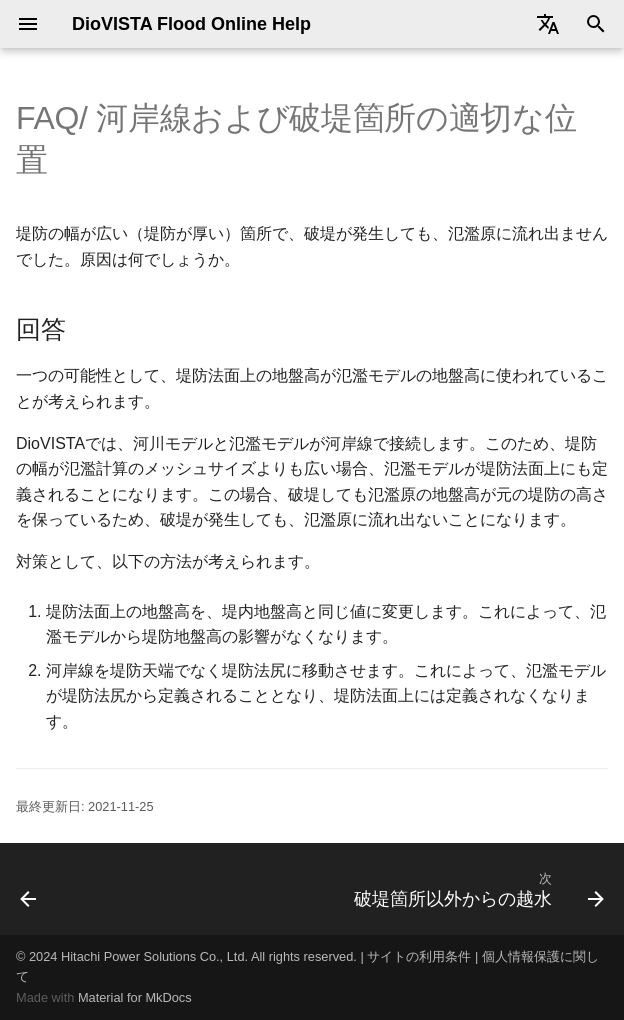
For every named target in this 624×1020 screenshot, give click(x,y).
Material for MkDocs (135, 997)
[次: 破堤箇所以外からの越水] (475, 889)
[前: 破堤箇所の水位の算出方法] (29, 889)
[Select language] (548, 24)
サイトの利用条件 (419, 956)
